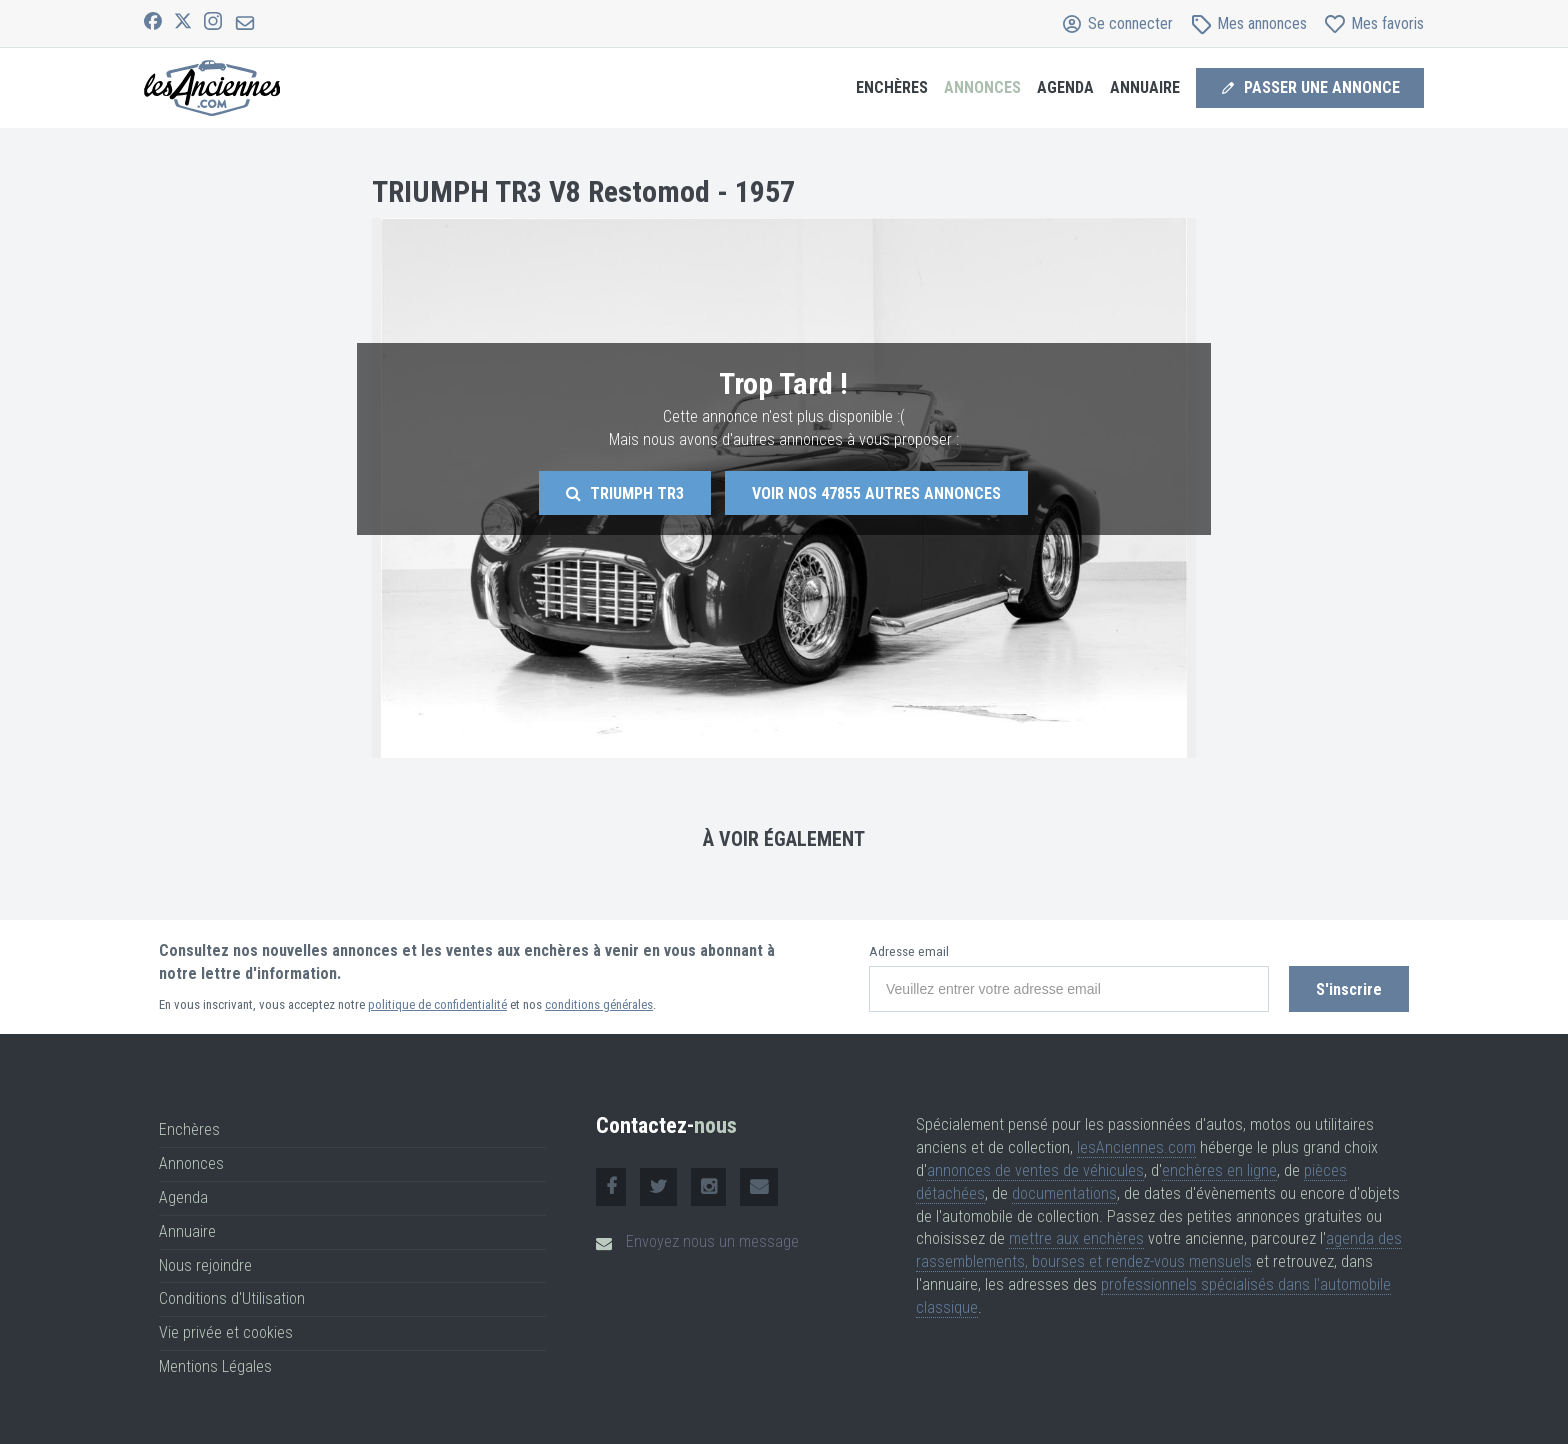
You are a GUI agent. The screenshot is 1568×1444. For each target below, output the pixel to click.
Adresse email (909, 951)
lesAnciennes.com (1136, 1147)
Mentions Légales (215, 1366)
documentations (1064, 1193)
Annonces (982, 87)
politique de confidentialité (437, 1004)
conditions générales (599, 1004)
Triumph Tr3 (625, 493)
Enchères (892, 87)
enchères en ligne (1219, 1170)
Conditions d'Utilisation (232, 1298)
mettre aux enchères (1076, 1238)
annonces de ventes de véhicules (1035, 1170)
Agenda (1065, 87)
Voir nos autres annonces (876, 493)
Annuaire (1145, 87)
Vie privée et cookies (226, 1332)
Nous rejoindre (205, 1265)
